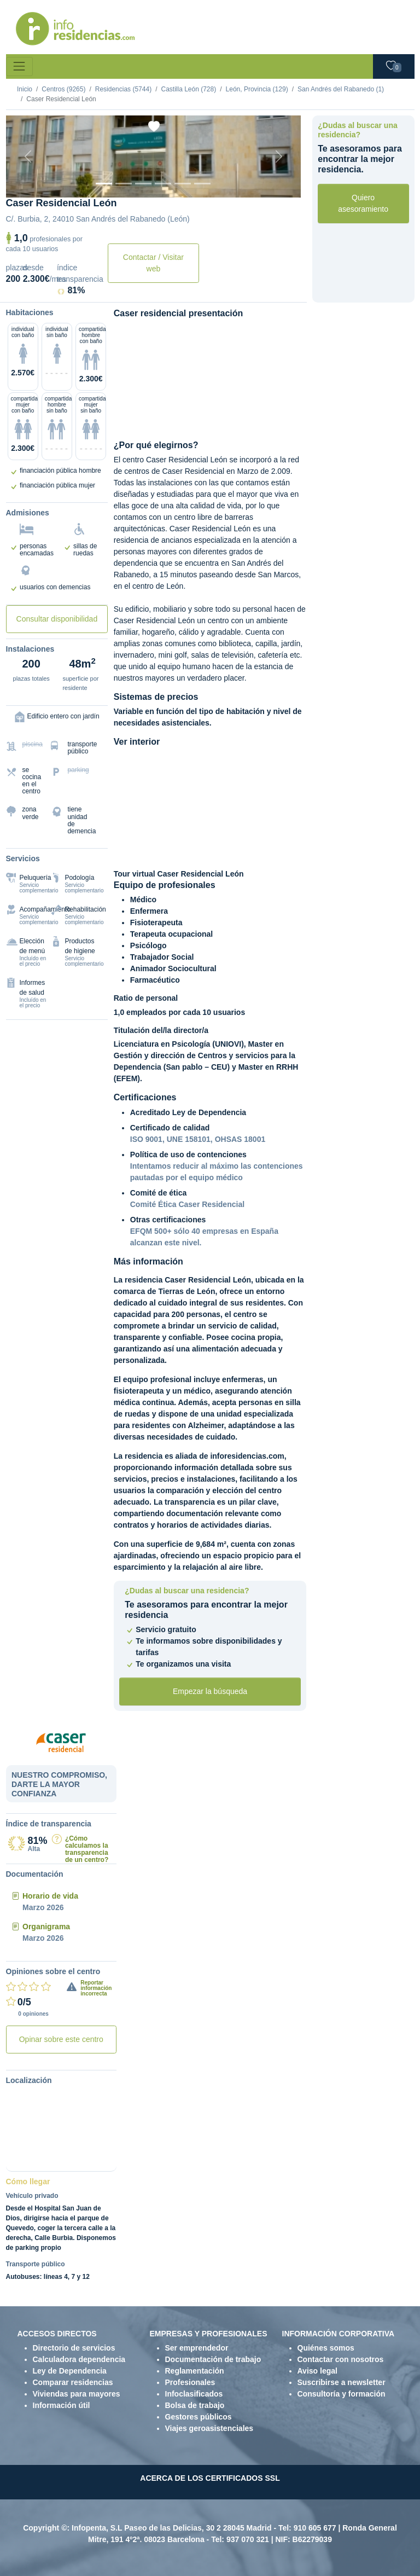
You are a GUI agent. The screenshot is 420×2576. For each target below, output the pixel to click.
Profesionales (190, 2382)
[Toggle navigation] (19, 66)
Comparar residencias (73, 2382)
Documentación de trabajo (213, 2359)
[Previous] (28, 156)
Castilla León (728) (188, 89)
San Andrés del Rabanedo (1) (341, 89)
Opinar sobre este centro (61, 2039)
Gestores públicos (198, 2416)
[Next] (278, 156)
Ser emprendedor (197, 2347)
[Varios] (182, 183)
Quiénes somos (326, 2347)
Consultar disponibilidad (57, 618)
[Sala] (163, 183)
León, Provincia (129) (257, 89)
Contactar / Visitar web (153, 263)
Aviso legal (317, 2370)
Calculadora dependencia (79, 2359)
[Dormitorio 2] (143, 183)
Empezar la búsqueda (210, 1691)
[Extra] (202, 183)
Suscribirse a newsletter (342, 2382)
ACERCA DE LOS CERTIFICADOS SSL (209, 2478)
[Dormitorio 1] (123, 183)
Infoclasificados (194, 2393)
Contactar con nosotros (341, 2359)
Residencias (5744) (123, 89)
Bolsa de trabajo (195, 2405)
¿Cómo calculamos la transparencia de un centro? (86, 1849)
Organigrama (46, 1926)
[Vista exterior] (104, 183)
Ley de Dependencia (70, 2370)
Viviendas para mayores (76, 2393)
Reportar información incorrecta (96, 1988)
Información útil (61, 2405)
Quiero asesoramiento (363, 203)
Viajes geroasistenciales (209, 2428)
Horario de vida (50, 1896)
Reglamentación (194, 2370)
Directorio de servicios (74, 2347)
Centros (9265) (63, 89)
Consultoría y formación (342, 2393)
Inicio (24, 89)
